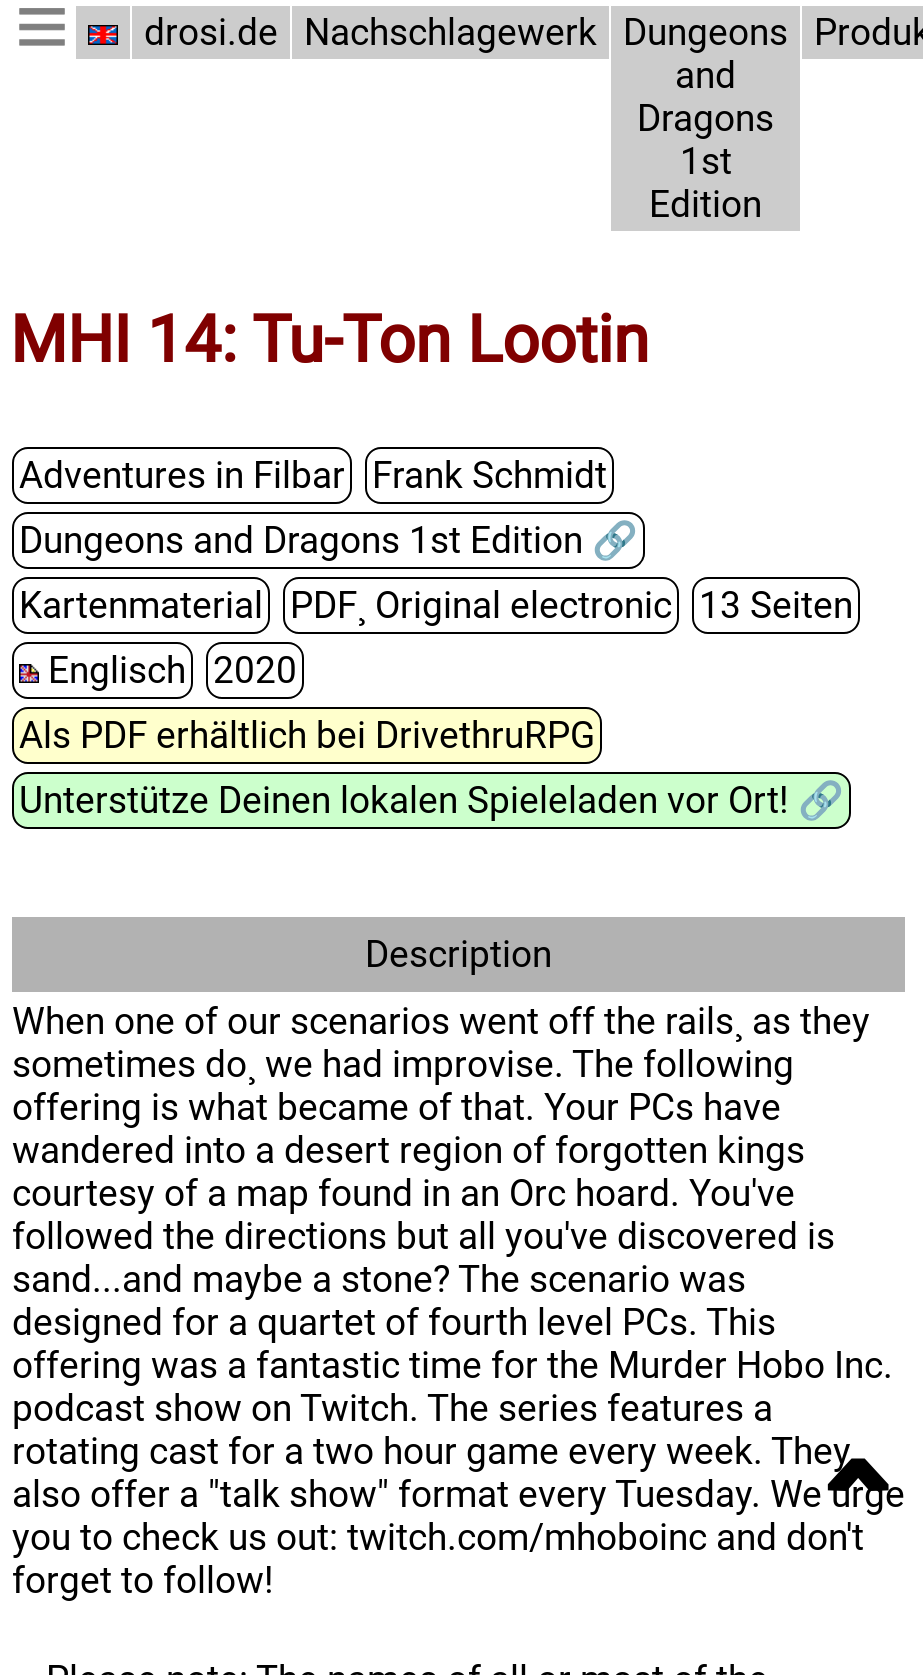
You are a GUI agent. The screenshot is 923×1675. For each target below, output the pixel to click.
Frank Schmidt (489, 474)
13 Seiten (776, 604)
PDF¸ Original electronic (481, 604)
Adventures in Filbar (182, 474)
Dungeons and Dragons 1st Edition (705, 118)
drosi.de (211, 32)
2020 (255, 669)
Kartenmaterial (141, 604)
